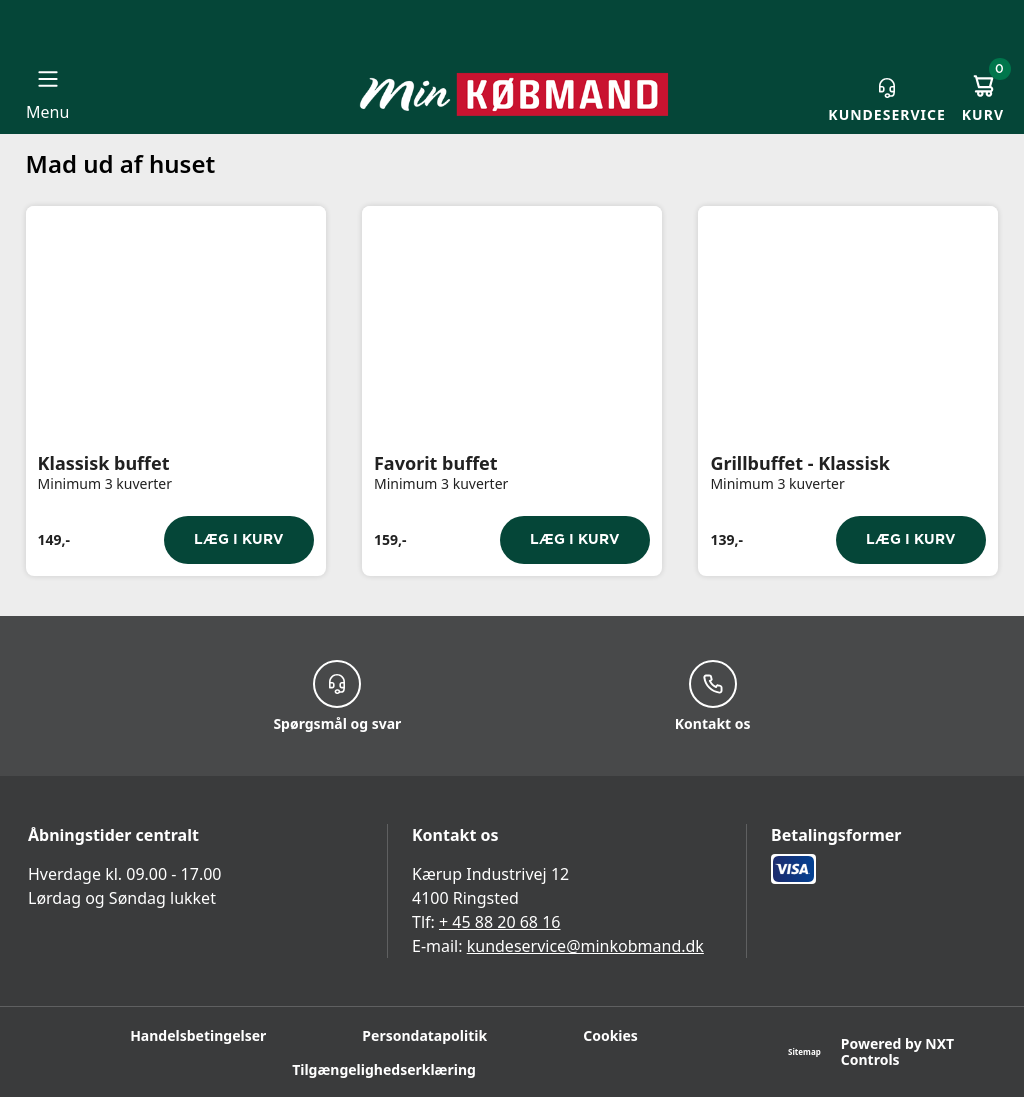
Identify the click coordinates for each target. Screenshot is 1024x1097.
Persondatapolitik (424, 1035)
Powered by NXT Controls (897, 1052)
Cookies (610, 1035)
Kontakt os (713, 696)
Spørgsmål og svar (337, 696)
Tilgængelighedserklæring (384, 1069)
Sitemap (804, 1051)
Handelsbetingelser (198, 1035)
